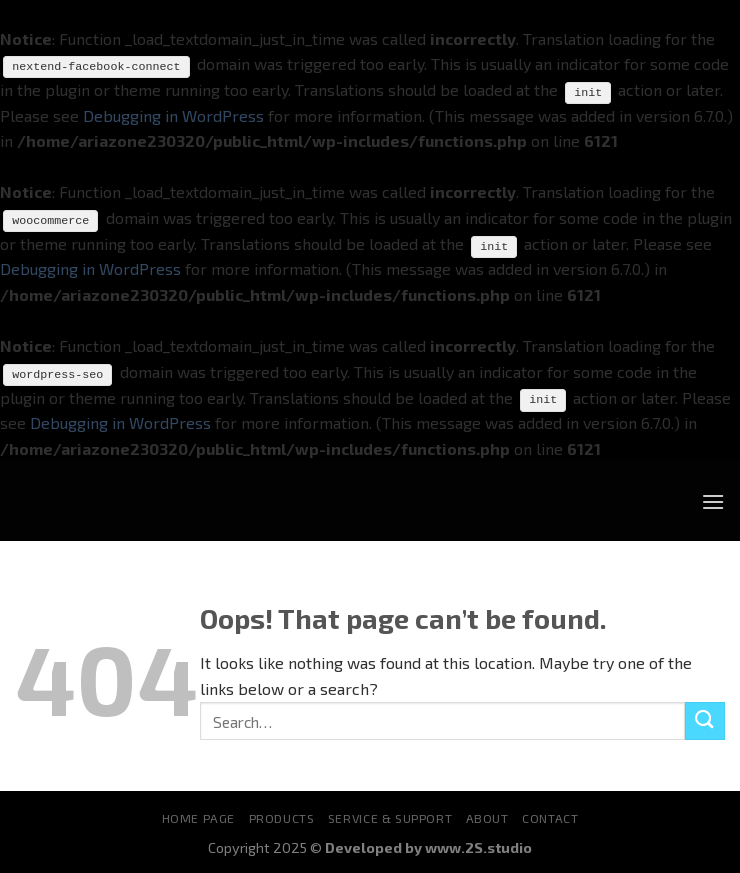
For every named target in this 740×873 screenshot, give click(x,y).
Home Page (199, 818)
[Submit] (705, 720)
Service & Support (390, 818)
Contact (550, 818)
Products (282, 818)
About (487, 818)
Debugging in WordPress (173, 114)
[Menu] (713, 500)
